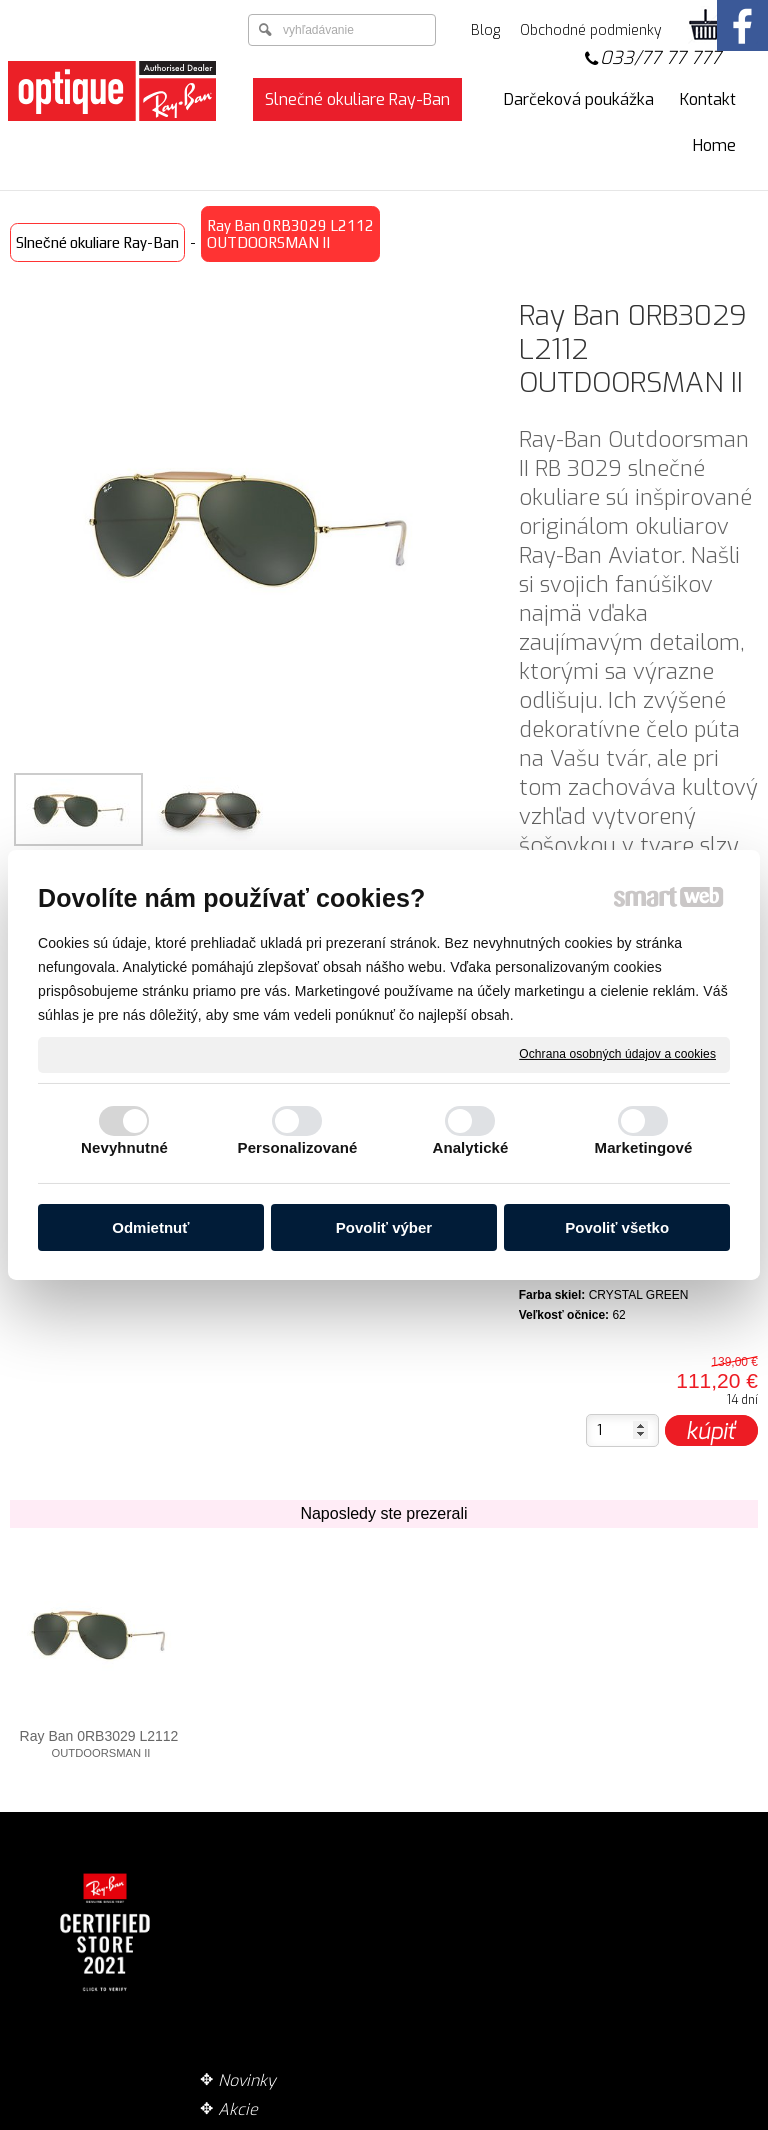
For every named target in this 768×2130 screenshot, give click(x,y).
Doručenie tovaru (485, 1872)
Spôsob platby (474, 1901)
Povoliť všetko (617, 1227)
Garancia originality (494, 1980)
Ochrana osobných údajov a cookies (617, 1054)
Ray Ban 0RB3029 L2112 (99, 1744)
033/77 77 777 (660, 58)
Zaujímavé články (288, 1959)
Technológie (269, 1930)
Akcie (245, 1901)
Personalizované (298, 1147)
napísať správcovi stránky (338, 2119)
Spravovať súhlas (702, 2119)
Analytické (470, 1147)
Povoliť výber (384, 1227)
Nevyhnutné (124, 1147)
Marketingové (644, 1147)
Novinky (254, 1872)
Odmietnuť (150, 1227)
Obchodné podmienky (462, 1941)
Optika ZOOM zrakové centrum (287, 1999)
